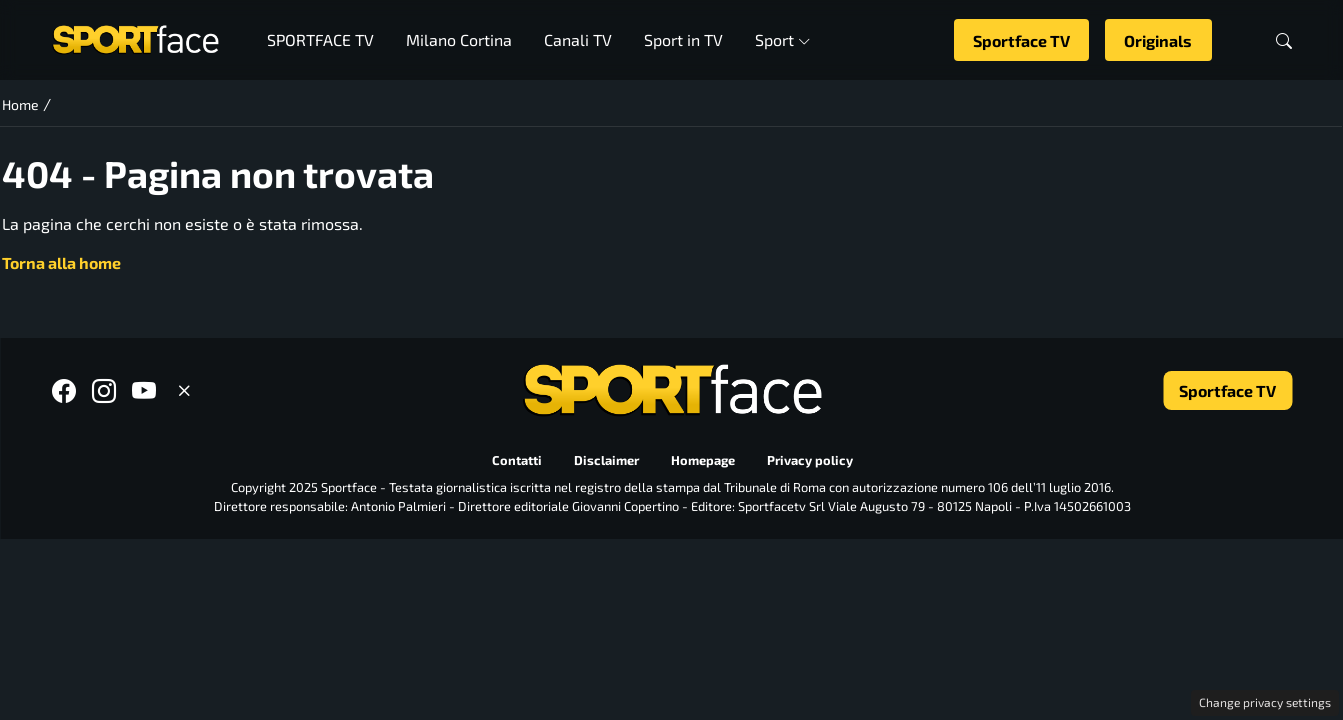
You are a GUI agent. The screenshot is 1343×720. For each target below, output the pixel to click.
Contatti (516, 461)
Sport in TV (683, 39)
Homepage (702, 461)
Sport (782, 39)
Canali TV (578, 39)
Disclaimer (605, 461)
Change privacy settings (1265, 702)
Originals (1158, 40)
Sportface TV (1021, 40)
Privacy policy (809, 461)
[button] (1284, 40)
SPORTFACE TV (320, 39)
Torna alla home (61, 262)
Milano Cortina (459, 39)
